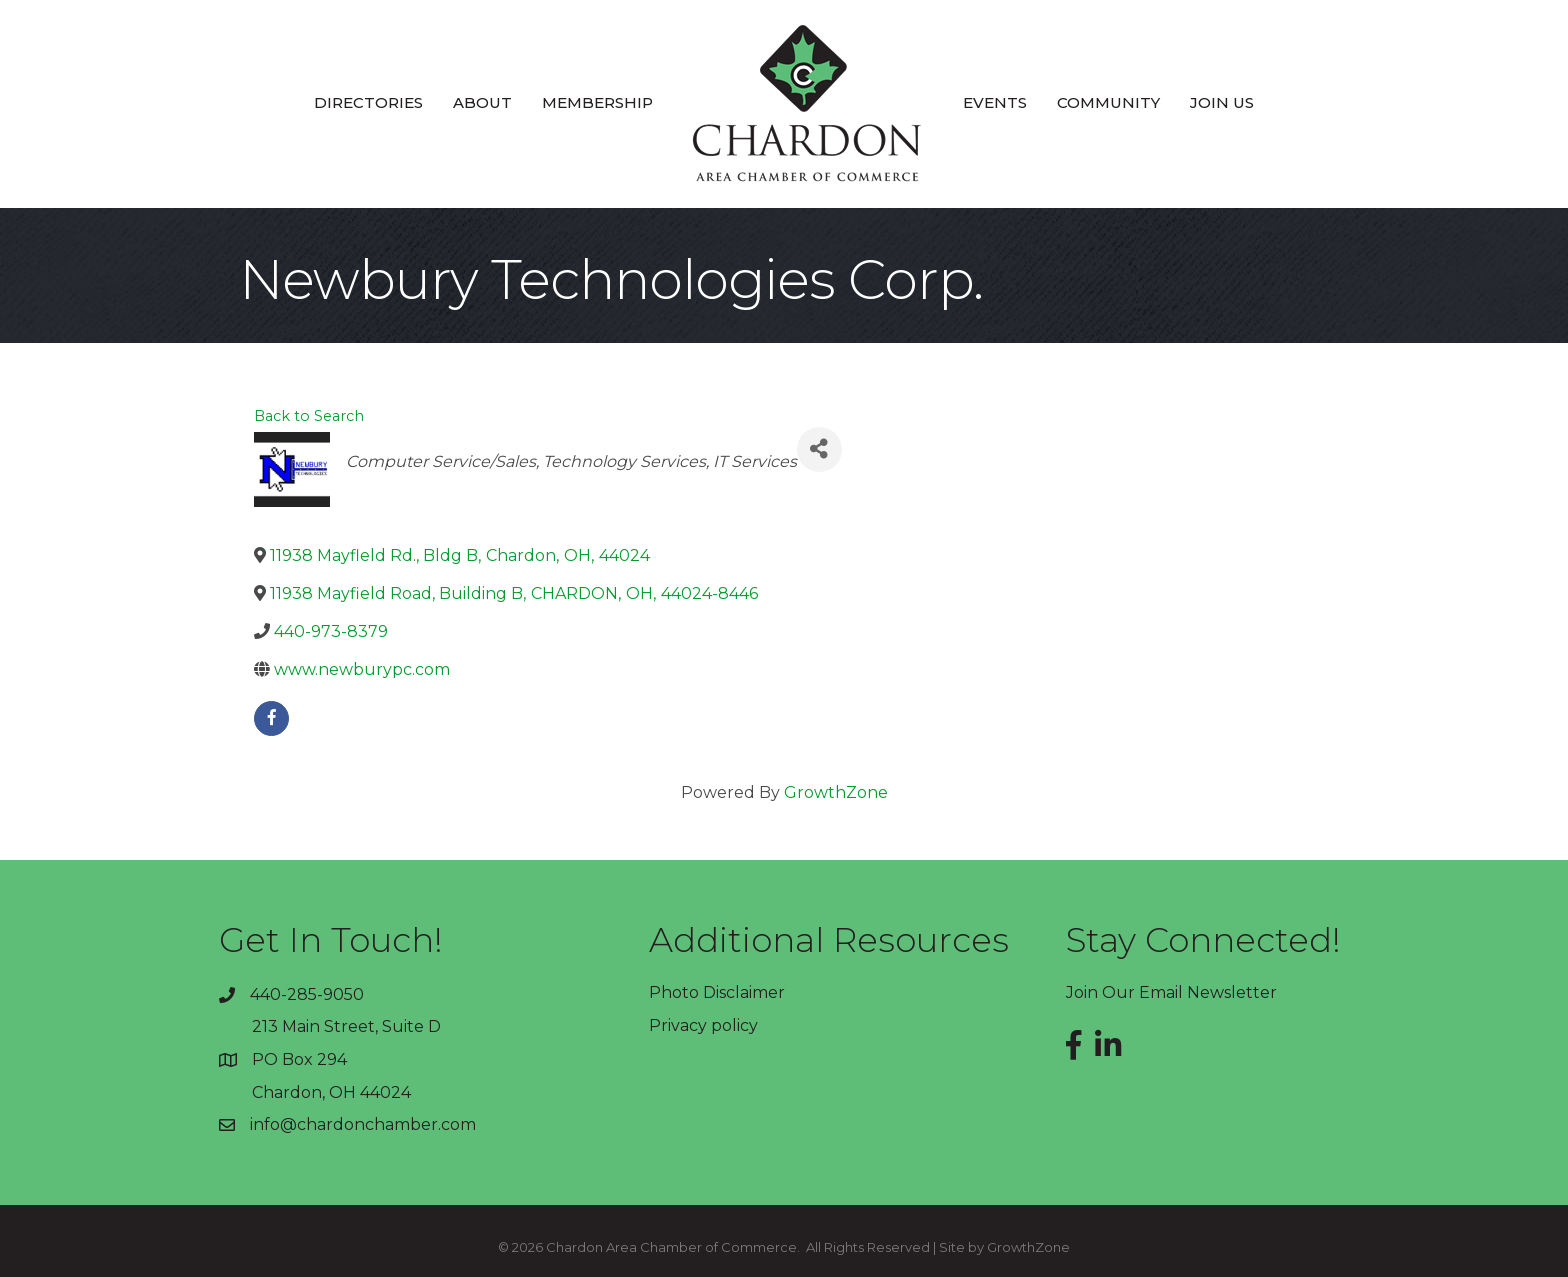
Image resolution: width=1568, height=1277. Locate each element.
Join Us (1222, 102)
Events (995, 102)
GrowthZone (836, 792)
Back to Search (309, 416)
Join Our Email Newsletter (1171, 992)
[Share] (819, 449)
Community (1108, 102)
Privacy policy (703, 1025)
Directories (368, 102)
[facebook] (271, 718)
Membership (597, 102)
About (482, 102)
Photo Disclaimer (717, 992)
